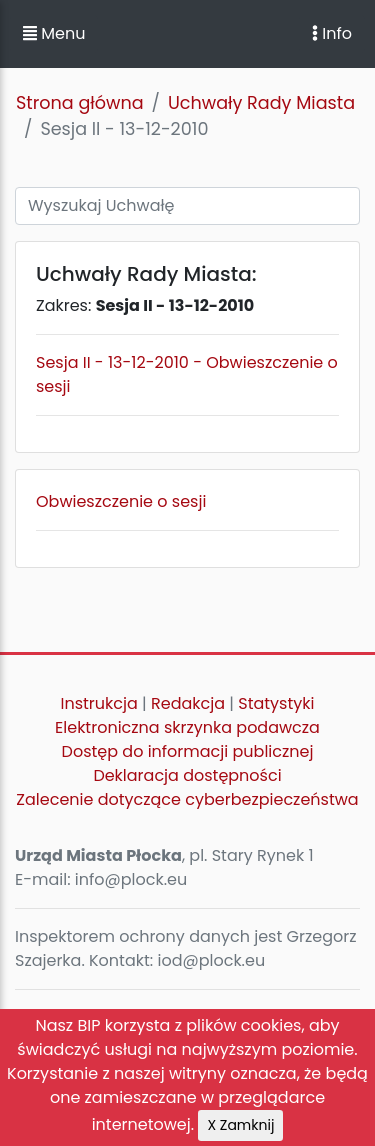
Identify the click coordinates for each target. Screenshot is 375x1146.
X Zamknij (240, 1125)
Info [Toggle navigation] (332, 33)
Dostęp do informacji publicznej (188, 751)
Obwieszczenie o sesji (121, 501)
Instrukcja (99, 703)
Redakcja (188, 703)
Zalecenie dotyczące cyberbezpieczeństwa (187, 799)
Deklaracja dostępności (187, 775)
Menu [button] (54, 33)
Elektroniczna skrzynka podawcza (187, 727)
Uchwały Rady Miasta (261, 103)
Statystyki (276, 703)
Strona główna (80, 103)
